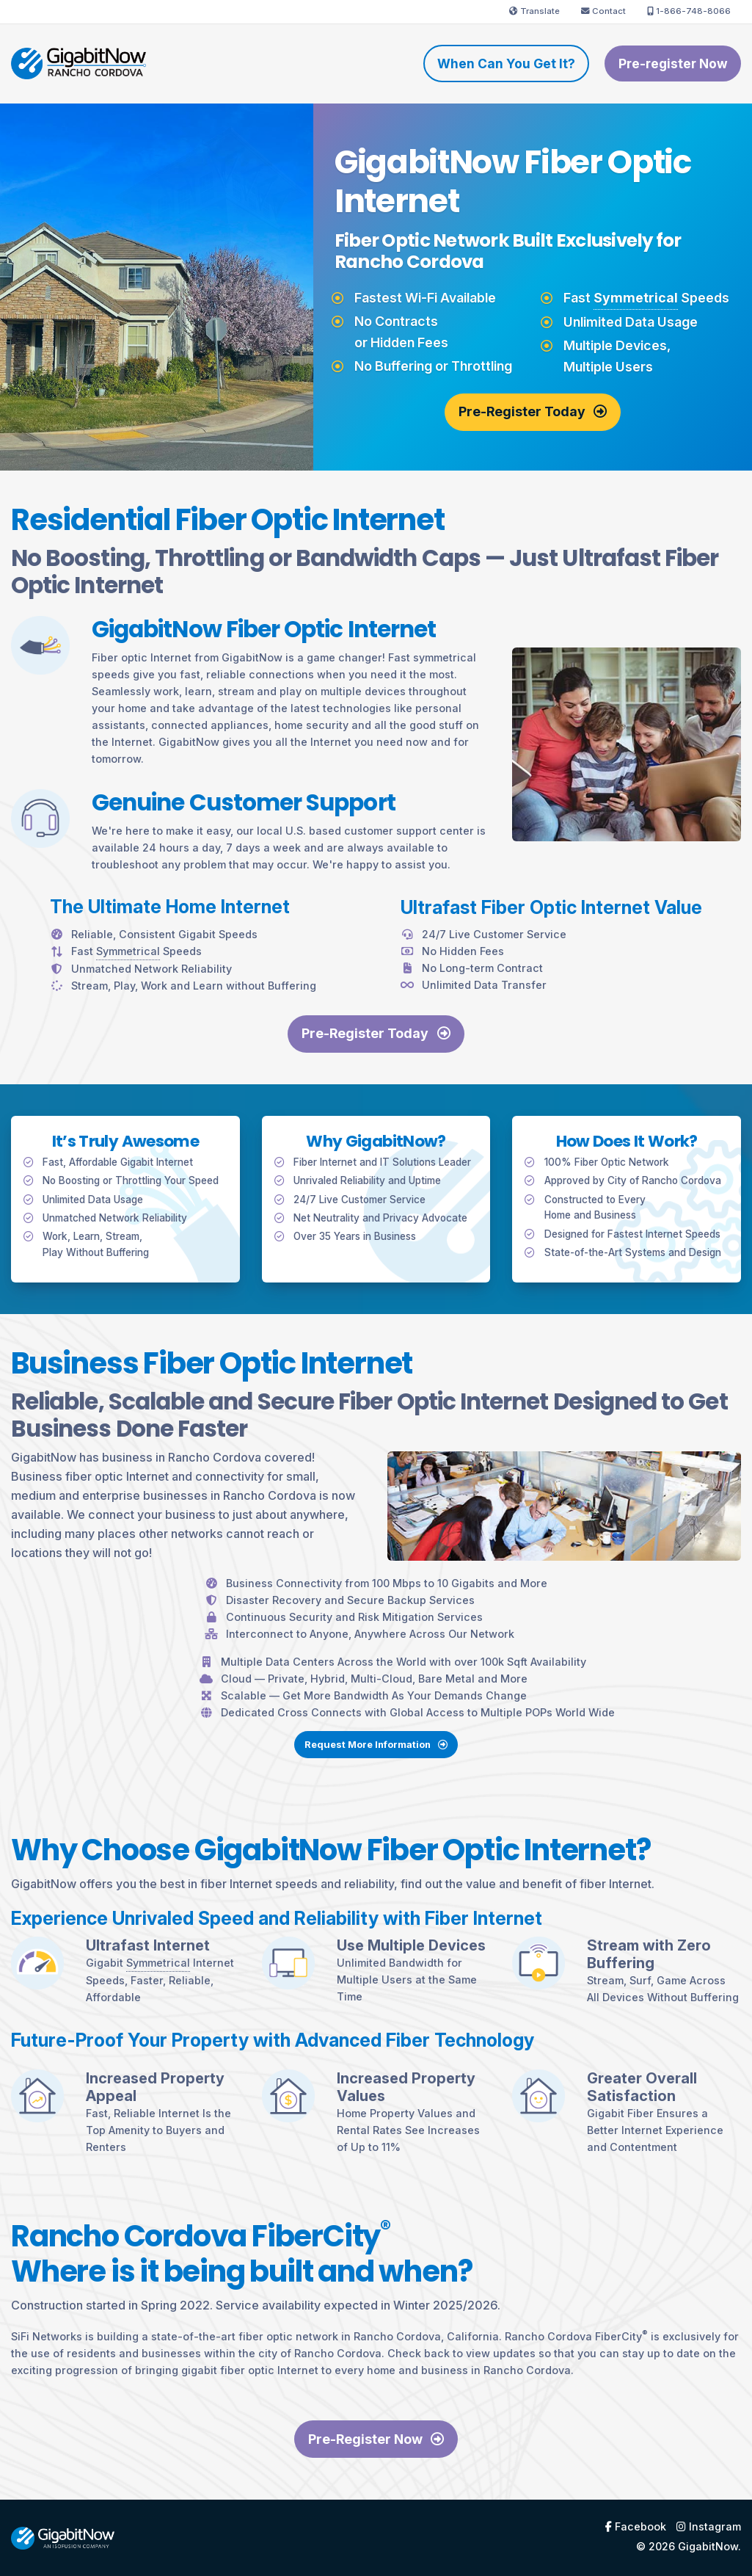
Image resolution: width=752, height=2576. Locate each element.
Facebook (635, 2527)
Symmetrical (636, 297)
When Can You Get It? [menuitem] (506, 63)
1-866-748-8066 (689, 11)
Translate (534, 11)
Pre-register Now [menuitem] (673, 63)
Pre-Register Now (376, 2439)
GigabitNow (708, 2546)
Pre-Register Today (533, 411)
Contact (603, 11)
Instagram (708, 2527)
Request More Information (376, 1766)
